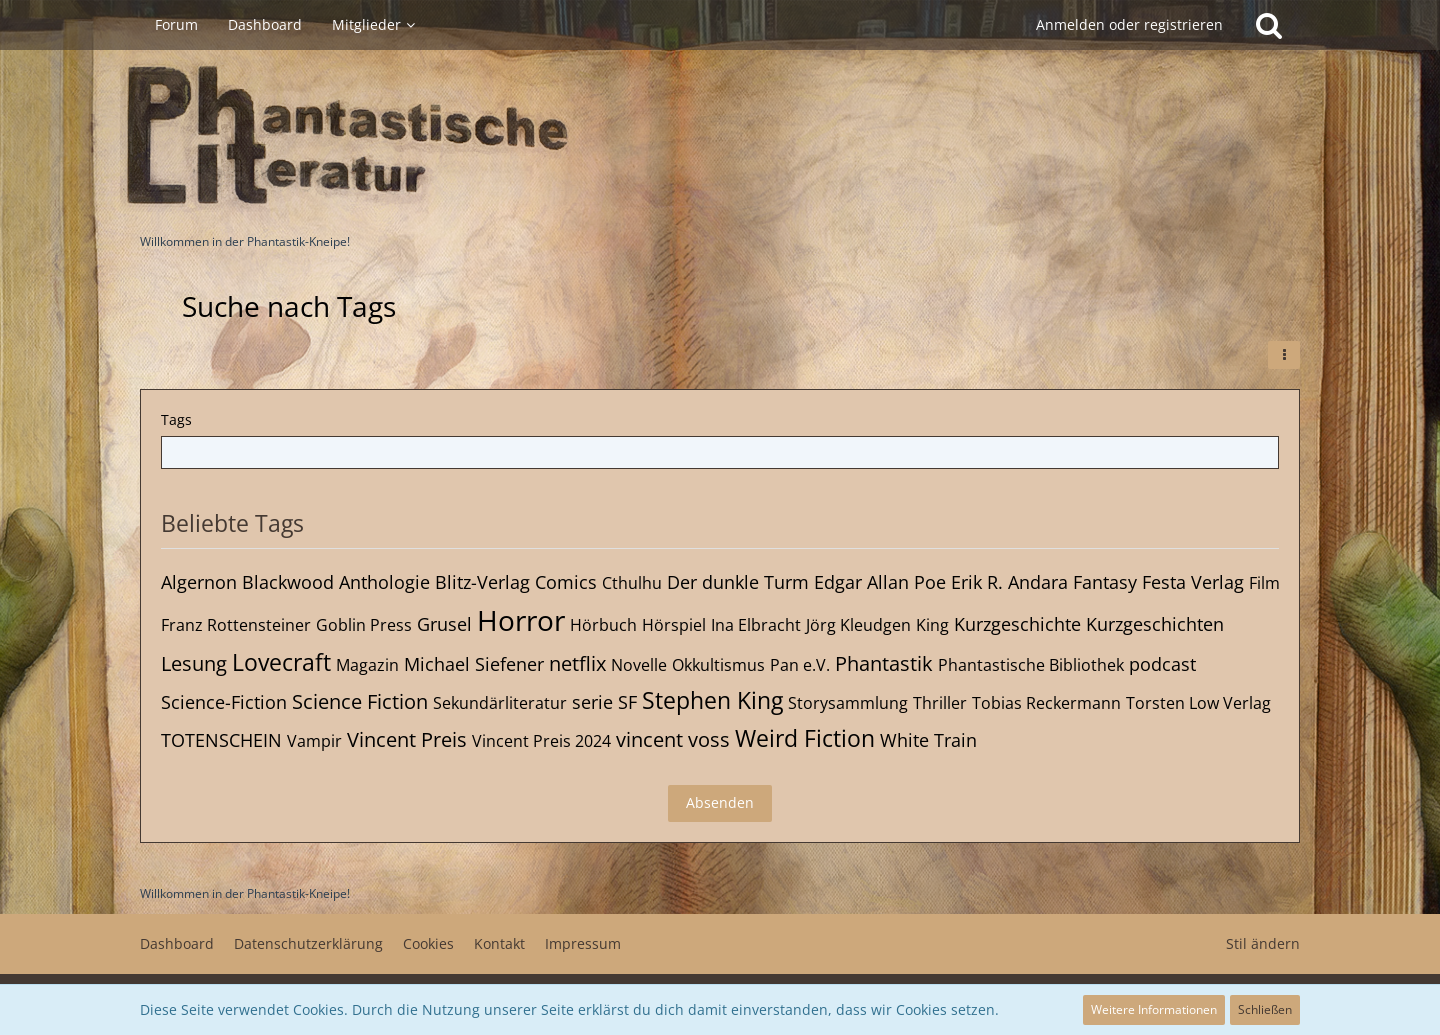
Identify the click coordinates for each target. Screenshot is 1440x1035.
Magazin (367, 665)
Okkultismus (718, 665)
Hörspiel (674, 625)
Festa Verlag (1193, 582)
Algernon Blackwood (247, 582)
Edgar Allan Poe (880, 582)
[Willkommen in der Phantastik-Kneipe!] (720, 136)
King (932, 625)
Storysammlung (848, 703)
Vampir (314, 741)
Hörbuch (603, 625)
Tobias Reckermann (1046, 703)
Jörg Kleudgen (858, 625)
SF (627, 702)
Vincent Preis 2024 (541, 741)
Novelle (639, 665)
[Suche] (1269, 25)
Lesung (194, 663)
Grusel (444, 624)
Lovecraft (281, 662)
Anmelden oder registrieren (1129, 24)
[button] (1284, 355)
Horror (521, 620)
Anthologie (384, 582)
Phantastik (884, 663)
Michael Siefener (474, 664)
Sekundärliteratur (500, 703)
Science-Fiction (224, 702)
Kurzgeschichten (1155, 624)
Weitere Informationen (1154, 1009)
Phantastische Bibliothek (1031, 665)
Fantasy (1105, 582)
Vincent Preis (407, 739)
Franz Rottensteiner (236, 625)
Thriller (940, 703)
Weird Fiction (805, 738)
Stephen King (712, 700)
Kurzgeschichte (1017, 624)
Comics (566, 582)
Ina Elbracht (756, 625)
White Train (928, 740)
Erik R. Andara (1009, 582)
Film (1264, 583)
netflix (577, 663)
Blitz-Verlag (482, 582)
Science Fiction (360, 701)
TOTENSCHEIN (221, 740)
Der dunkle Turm (738, 582)
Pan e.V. (800, 665)
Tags (176, 419)
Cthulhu (632, 583)
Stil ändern (1263, 943)
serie (592, 702)
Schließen (1265, 1009)
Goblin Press (364, 625)
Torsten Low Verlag (1198, 703)
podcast (1162, 664)
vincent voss (673, 739)
